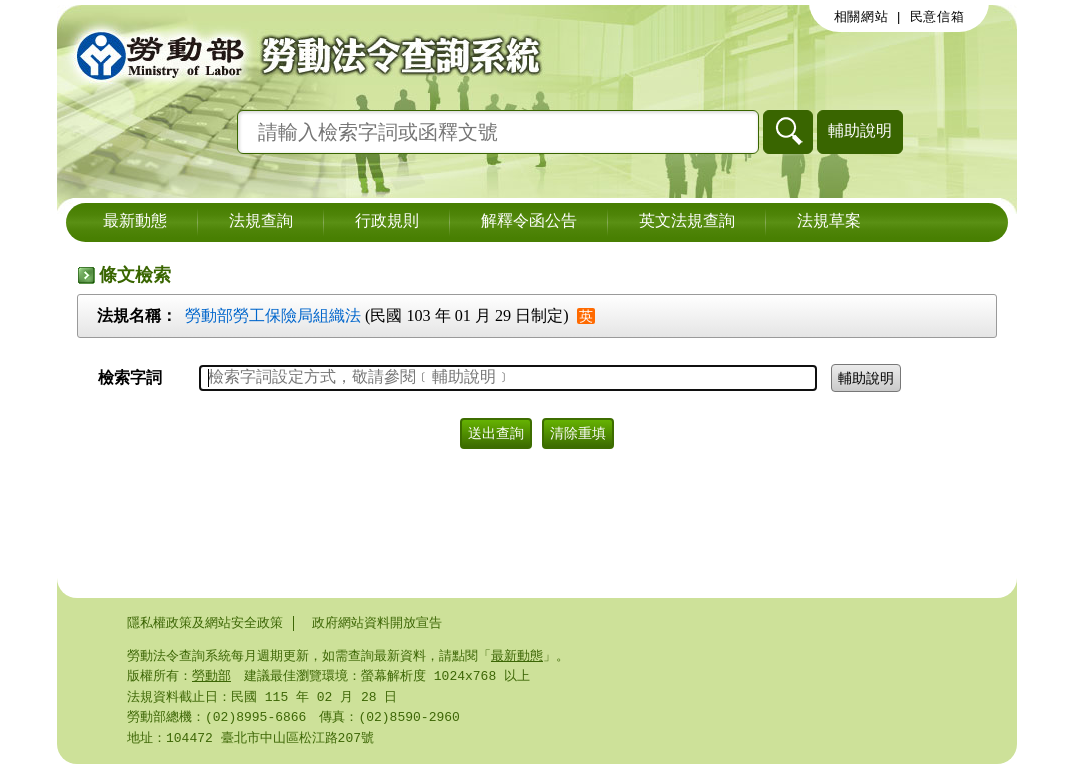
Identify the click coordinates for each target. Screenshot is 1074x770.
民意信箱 (937, 17)
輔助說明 (860, 130)
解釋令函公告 (529, 222)
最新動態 (135, 222)
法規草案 (829, 222)
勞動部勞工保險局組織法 (273, 315)
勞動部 (211, 678)
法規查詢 (261, 222)
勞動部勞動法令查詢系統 (302, 55)
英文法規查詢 (687, 222)
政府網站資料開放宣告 (377, 623)
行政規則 (387, 222)
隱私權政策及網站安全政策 (205, 623)
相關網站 (861, 17)
